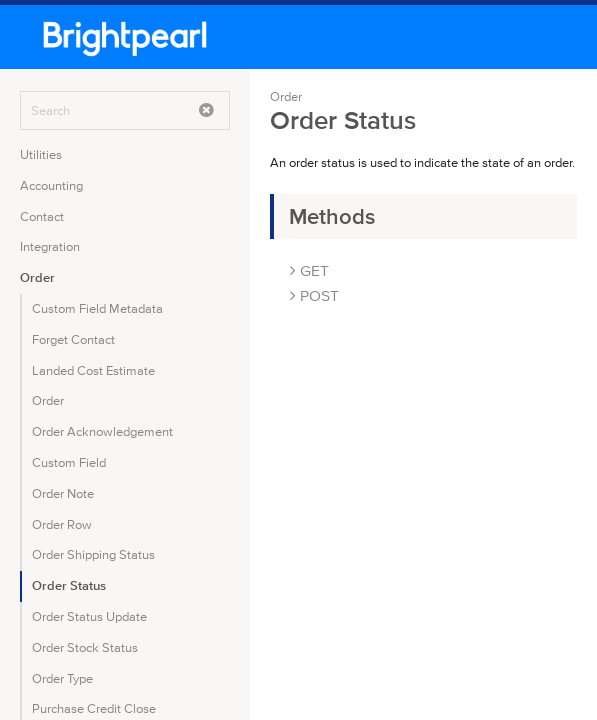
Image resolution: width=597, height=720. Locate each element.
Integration (50, 246)
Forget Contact (73, 339)
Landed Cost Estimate (93, 370)
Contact (42, 216)
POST (314, 295)
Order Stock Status (85, 647)
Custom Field (69, 462)
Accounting (51, 185)
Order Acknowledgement (102, 431)
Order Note (63, 493)
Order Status (69, 585)
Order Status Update (89, 616)
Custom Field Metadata (97, 308)
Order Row (62, 524)
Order (37, 277)
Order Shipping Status (93, 554)
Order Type (62, 678)
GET (309, 270)
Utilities (41, 154)
